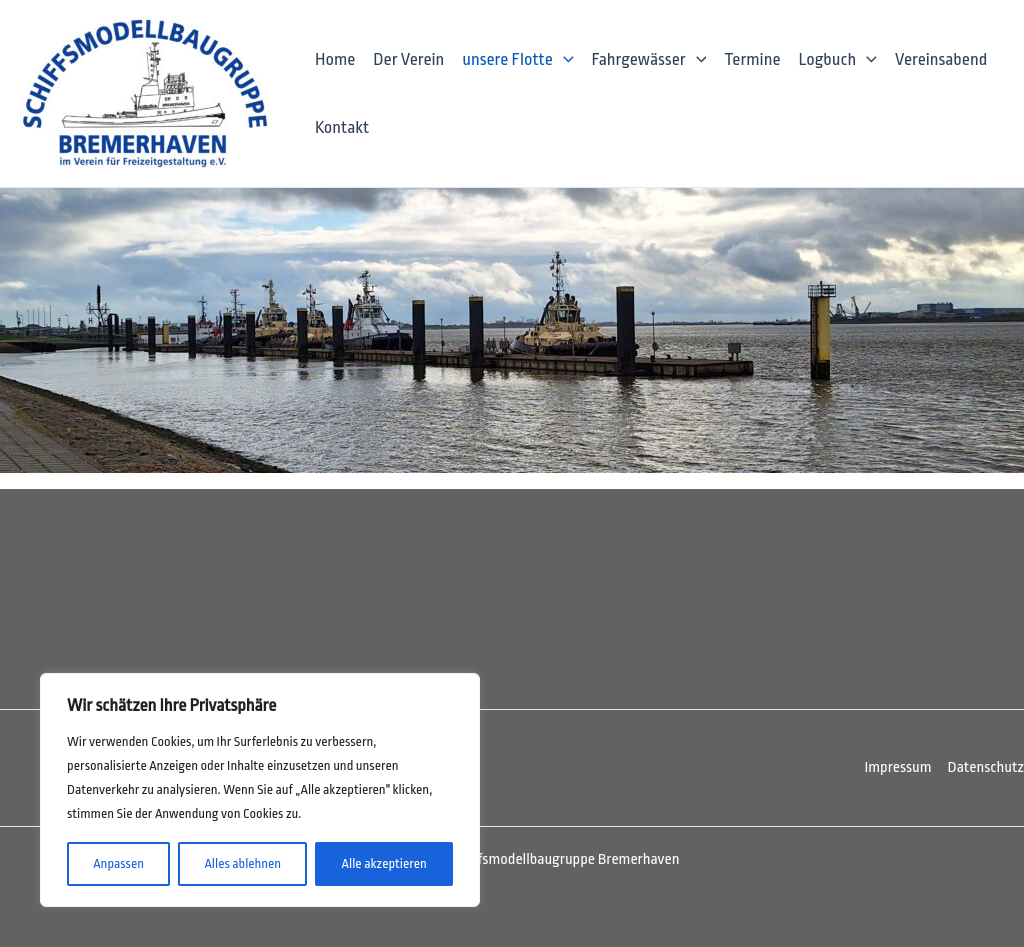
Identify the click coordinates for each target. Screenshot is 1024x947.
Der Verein (408, 59)
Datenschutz (986, 767)
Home (335, 59)
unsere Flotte (517, 60)
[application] (563, 60)
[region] (260, 790)
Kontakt (342, 127)
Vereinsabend (941, 59)
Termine (752, 59)
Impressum (897, 767)
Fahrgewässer (649, 60)
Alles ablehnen (242, 863)
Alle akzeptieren (384, 863)
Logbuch (837, 60)
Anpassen (118, 863)
